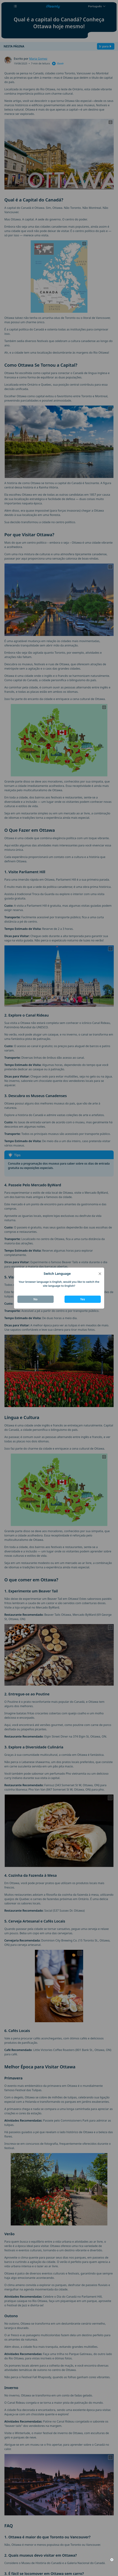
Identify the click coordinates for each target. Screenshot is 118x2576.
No (35, 1299)
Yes (82, 1299)
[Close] (100, 1273)
